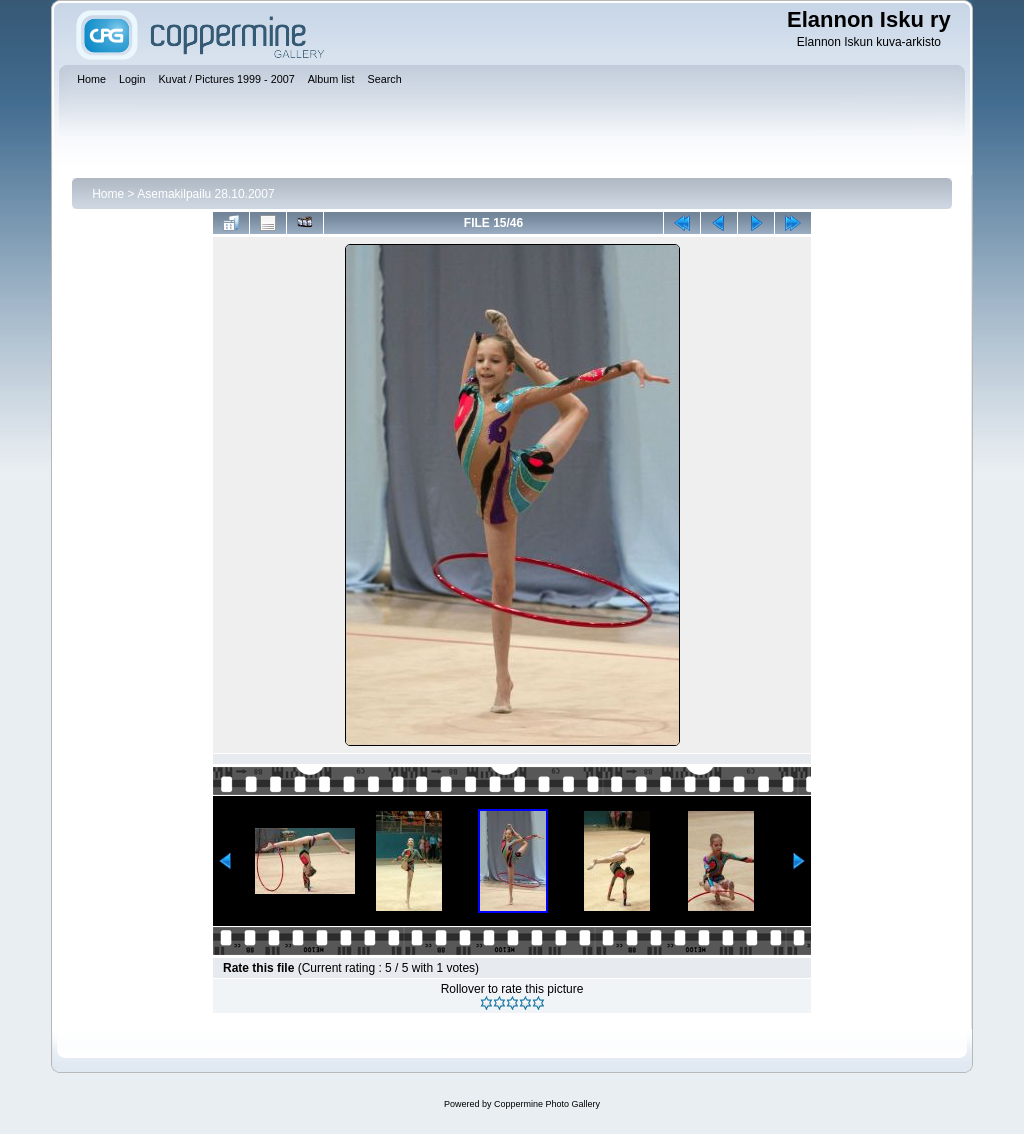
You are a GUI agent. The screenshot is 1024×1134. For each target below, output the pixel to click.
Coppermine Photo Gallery (547, 1104)
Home (108, 194)
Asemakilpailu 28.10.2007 (205, 194)
